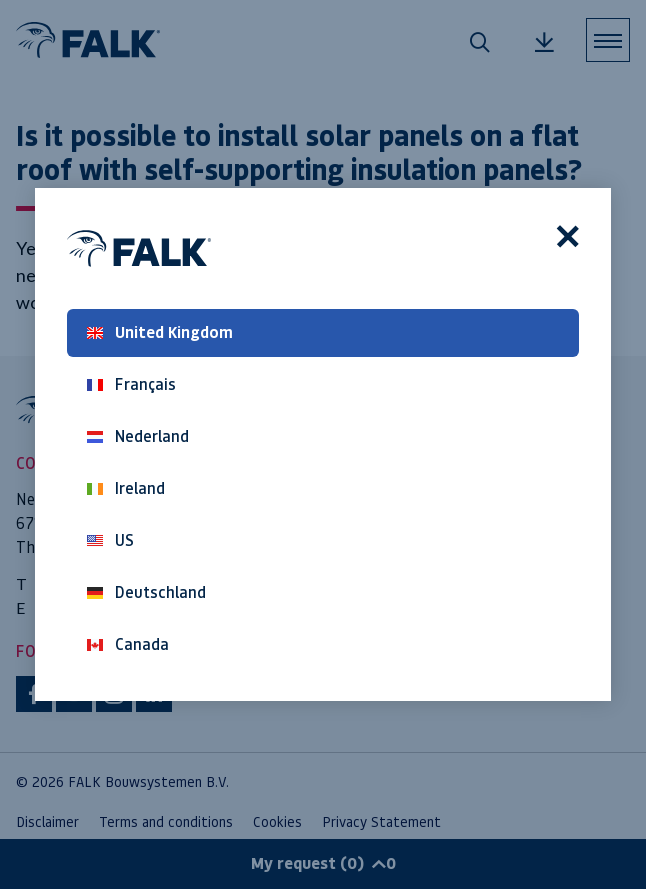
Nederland (138, 436)
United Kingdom (160, 332)
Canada (128, 644)
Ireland (126, 488)
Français (131, 384)
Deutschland (146, 592)
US (110, 540)
